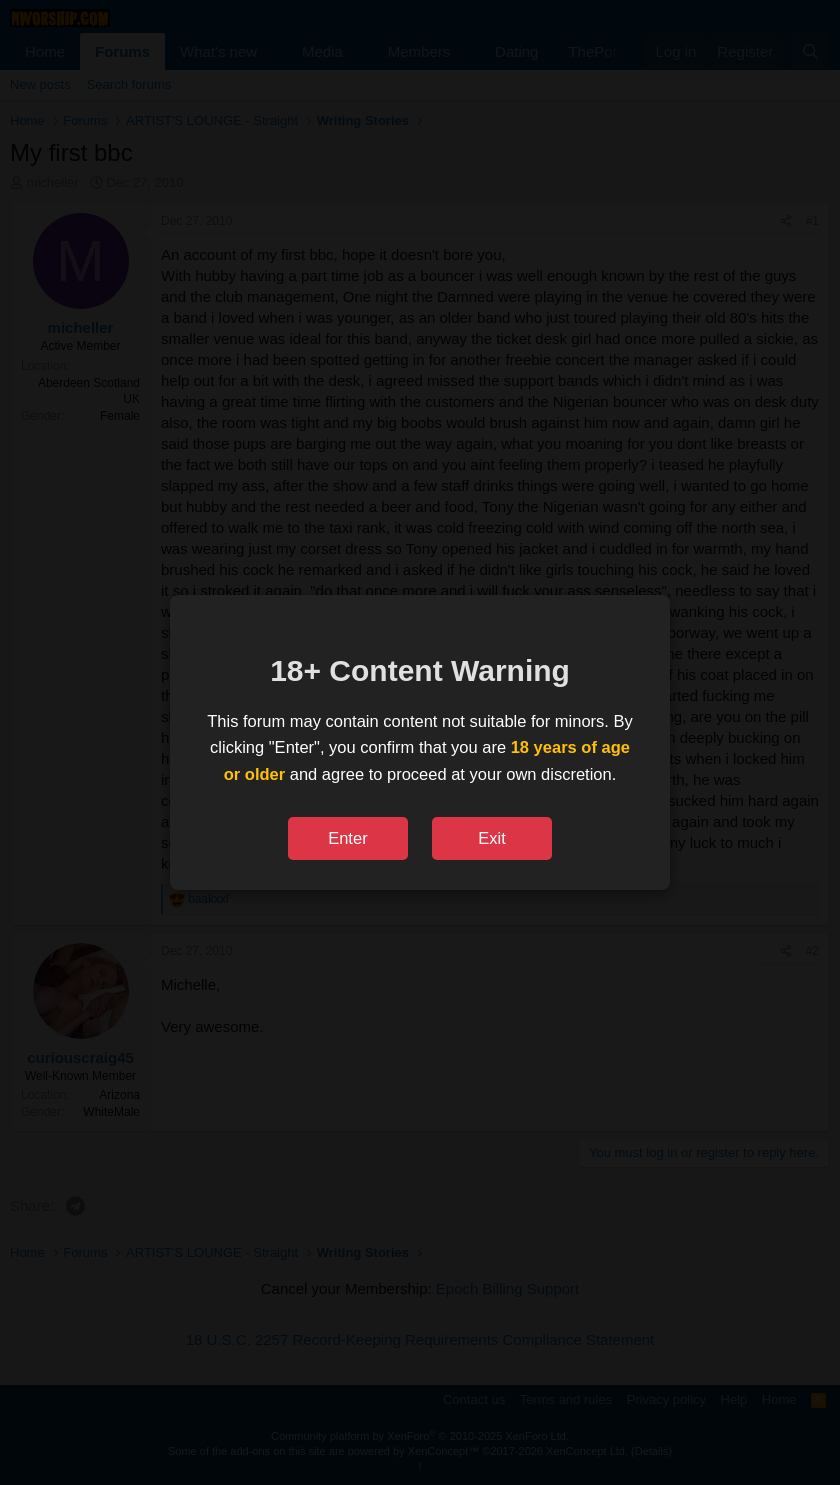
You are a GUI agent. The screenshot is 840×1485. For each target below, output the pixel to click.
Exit (492, 838)
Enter (347, 838)
